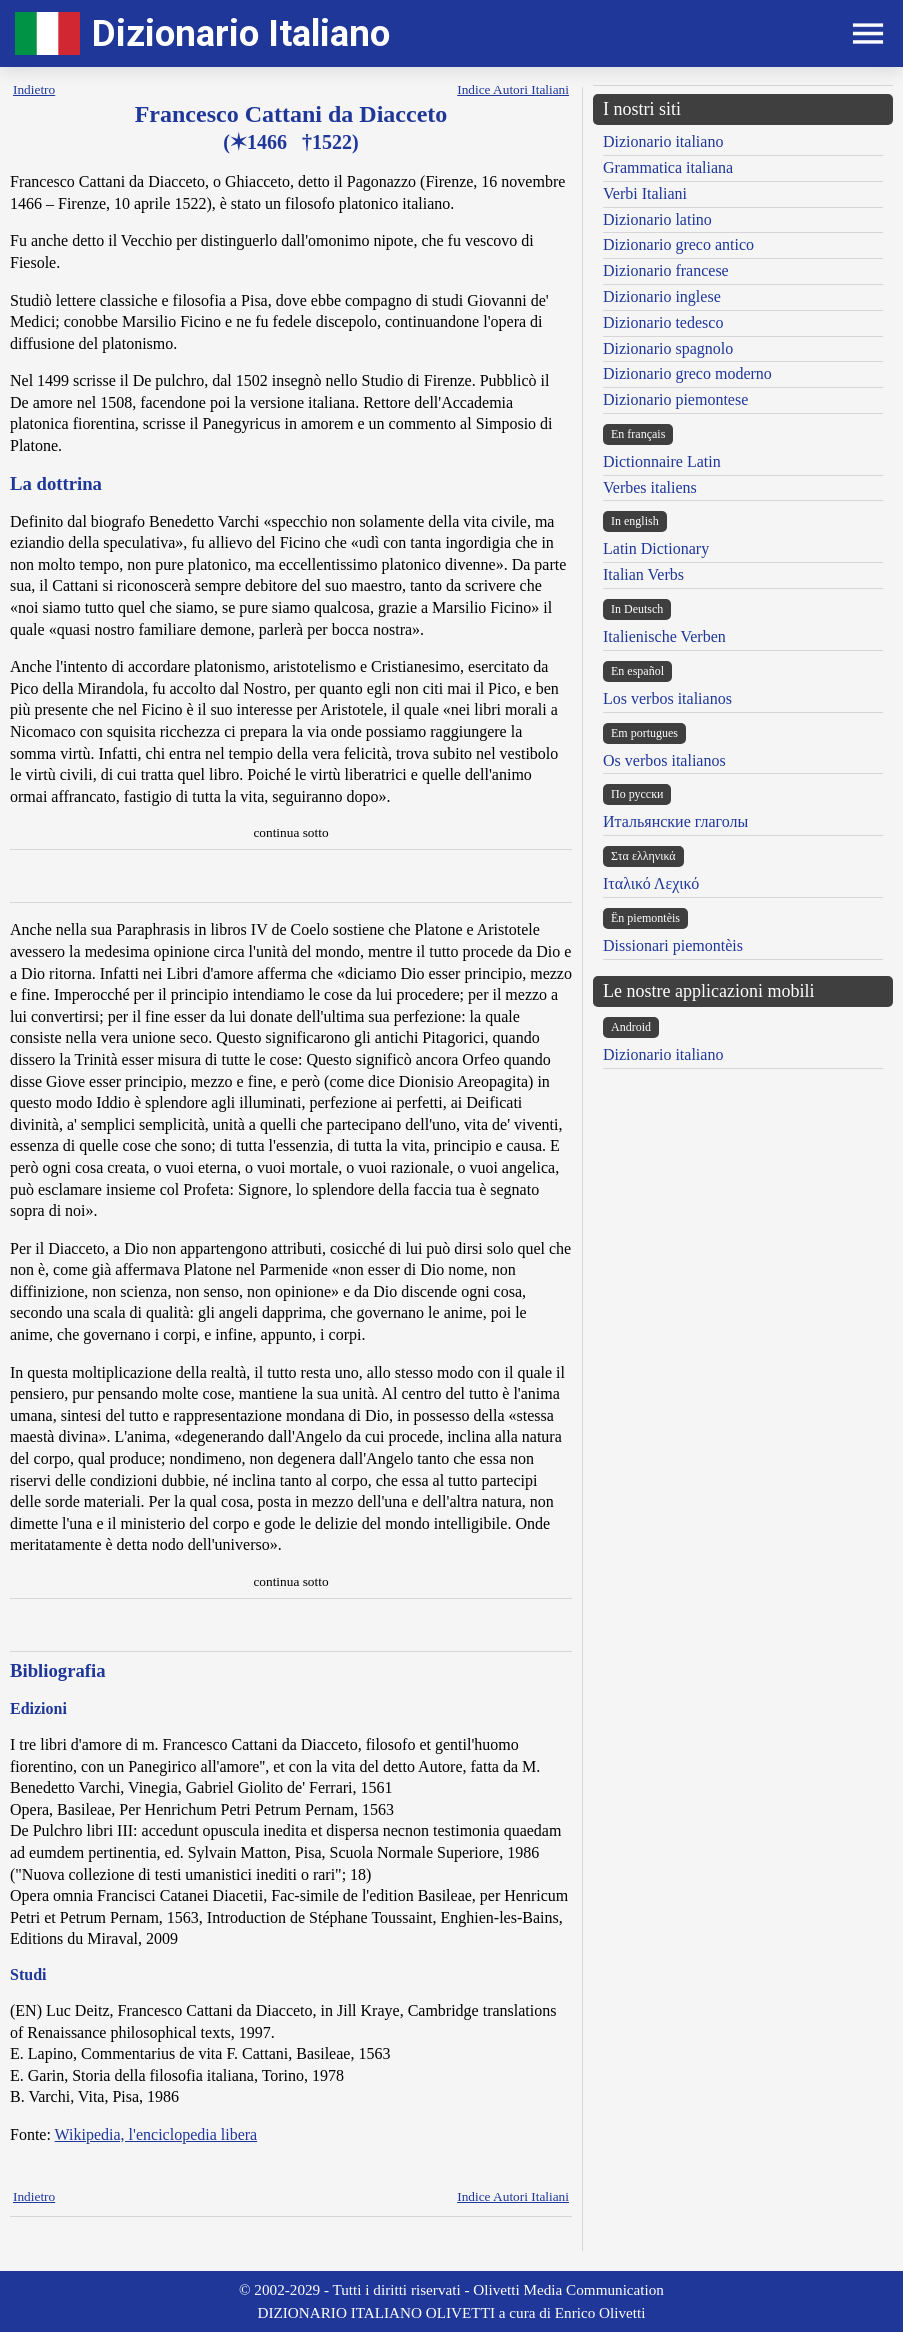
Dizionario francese (666, 270)
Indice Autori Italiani (513, 89)
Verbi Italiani (645, 193)
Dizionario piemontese (675, 399)
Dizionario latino (657, 219)
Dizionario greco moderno (687, 373)
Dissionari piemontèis (673, 945)
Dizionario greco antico (678, 244)
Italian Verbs (643, 574)
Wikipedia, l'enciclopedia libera (156, 2134)
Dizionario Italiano (241, 33)
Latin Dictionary (656, 548)
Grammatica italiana (668, 167)
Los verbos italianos (667, 698)
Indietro (34, 89)
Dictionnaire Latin (662, 461)
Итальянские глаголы (675, 821)
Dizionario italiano (663, 141)
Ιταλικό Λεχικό (651, 883)
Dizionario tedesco (663, 322)
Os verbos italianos (664, 760)
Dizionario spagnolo (668, 348)
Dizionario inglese (662, 296)
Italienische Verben (664, 636)
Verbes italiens (650, 487)
